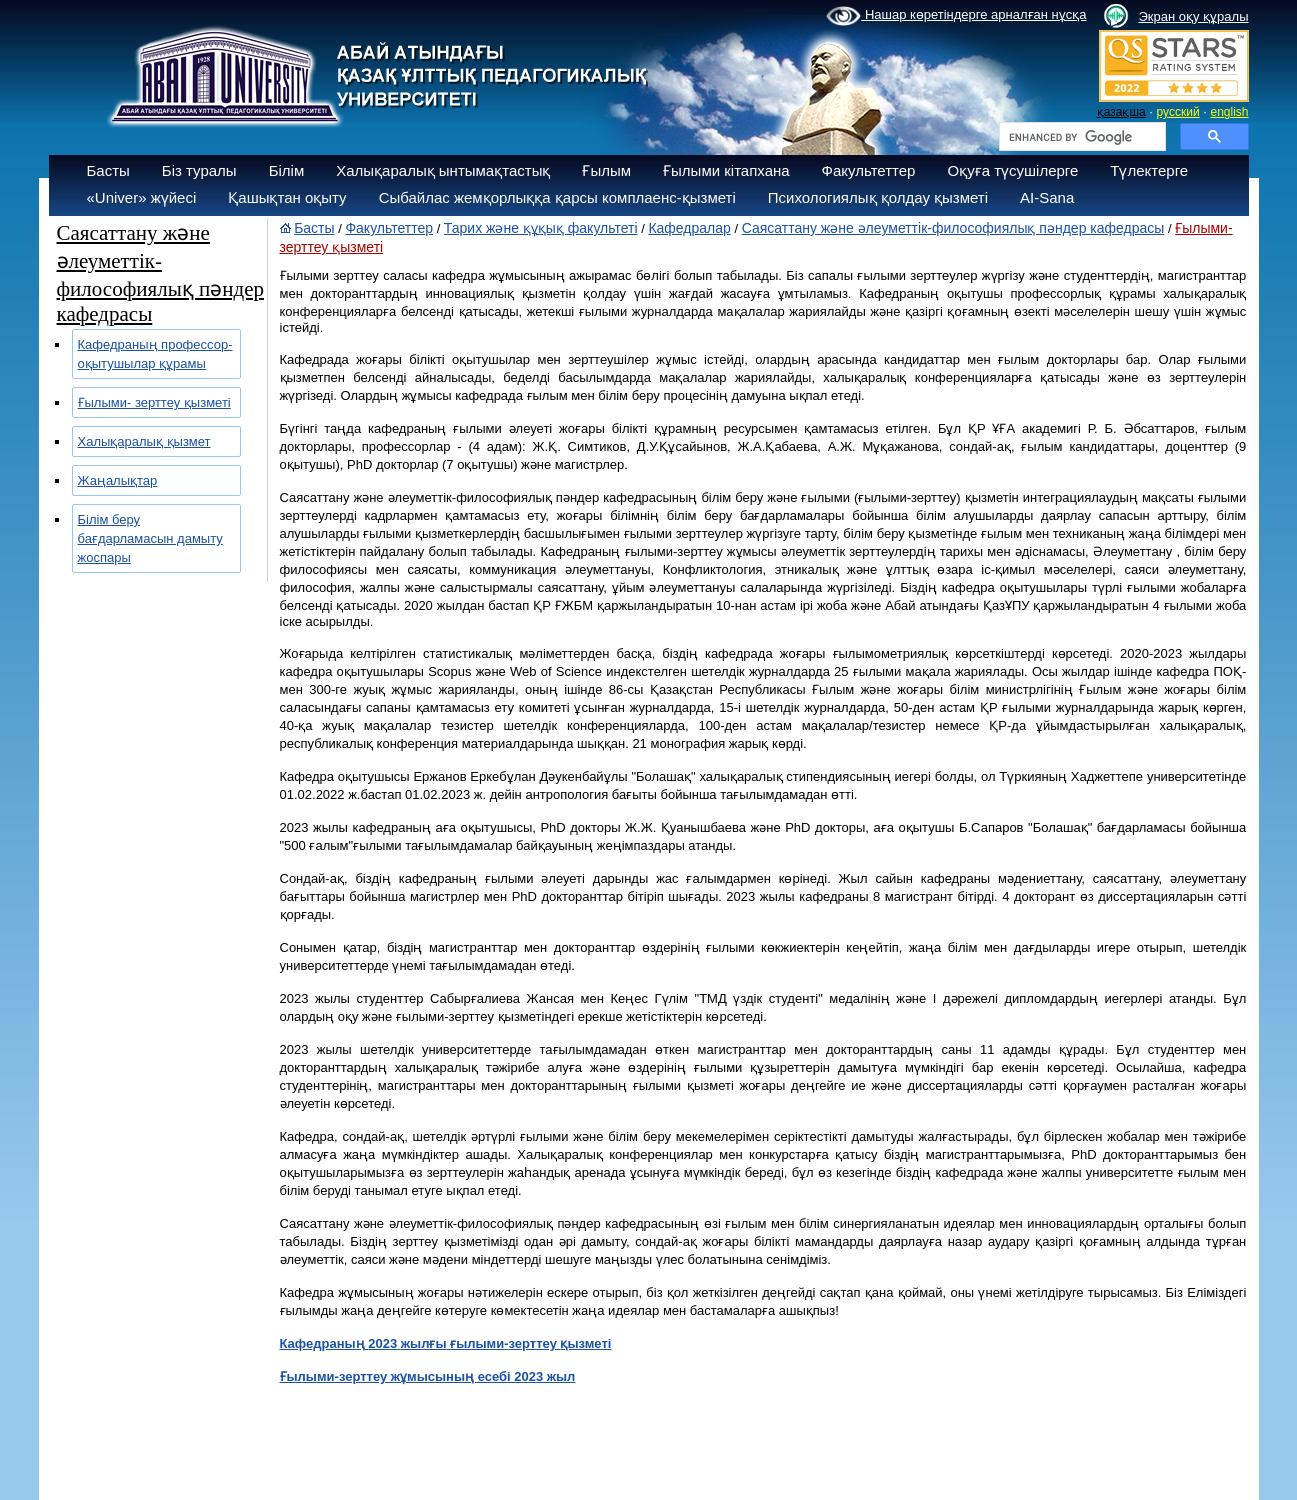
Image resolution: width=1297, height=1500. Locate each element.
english (1229, 112)
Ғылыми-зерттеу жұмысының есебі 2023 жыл (428, 1376)
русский (1178, 112)
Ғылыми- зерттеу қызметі (154, 402)
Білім (287, 170)
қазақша (1121, 112)
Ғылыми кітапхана (726, 170)
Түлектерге (1149, 170)
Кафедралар (689, 228)
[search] (1080, 137)
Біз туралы (199, 170)
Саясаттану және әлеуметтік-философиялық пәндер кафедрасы (953, 228)
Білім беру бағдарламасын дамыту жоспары (150, 538)
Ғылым (606, 170)
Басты (108, 170)
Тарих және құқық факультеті (541, 228)
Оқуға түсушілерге (1012, 170)
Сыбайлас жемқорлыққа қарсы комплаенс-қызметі (557, 197)
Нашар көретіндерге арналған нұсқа (956, 16)
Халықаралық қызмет (144, 441)
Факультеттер (869, 170)
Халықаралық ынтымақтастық (443, 170)
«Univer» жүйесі (142, 197)
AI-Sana (1047, 197)
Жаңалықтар (118, 480)
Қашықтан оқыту (287, 197)
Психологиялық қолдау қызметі (878, 197)
